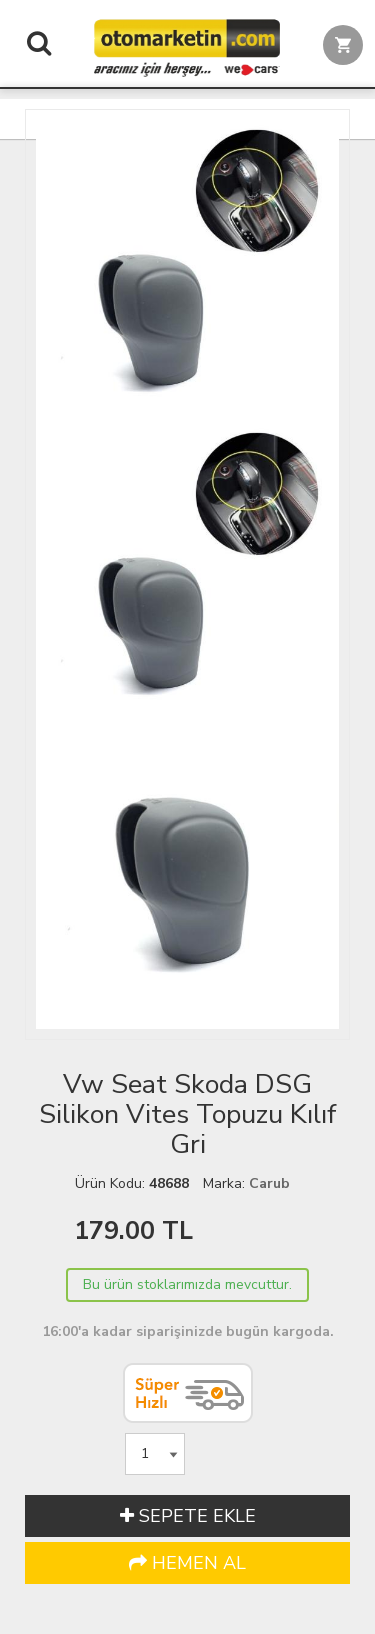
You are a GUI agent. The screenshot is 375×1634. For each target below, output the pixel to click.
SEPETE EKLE (188, 1516)
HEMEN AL (187, 1563)
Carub (269, 1183)
